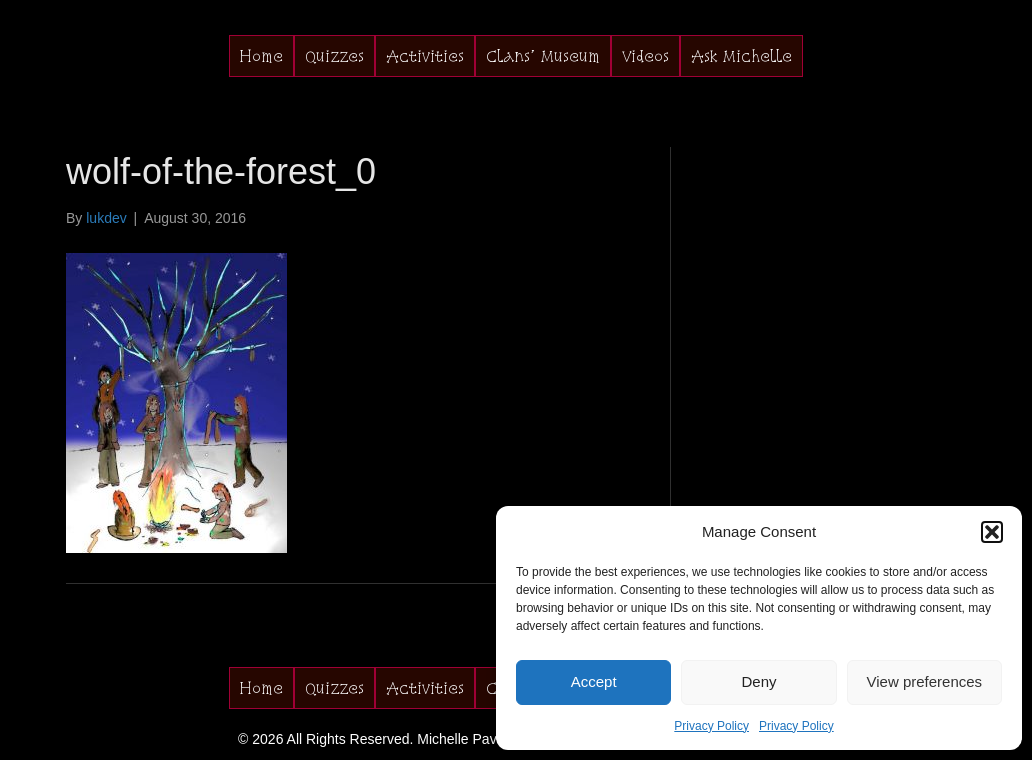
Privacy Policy (711, 726)
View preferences (925, 681)
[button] (992, 532)
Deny (758, 681)
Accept (594, 681)
